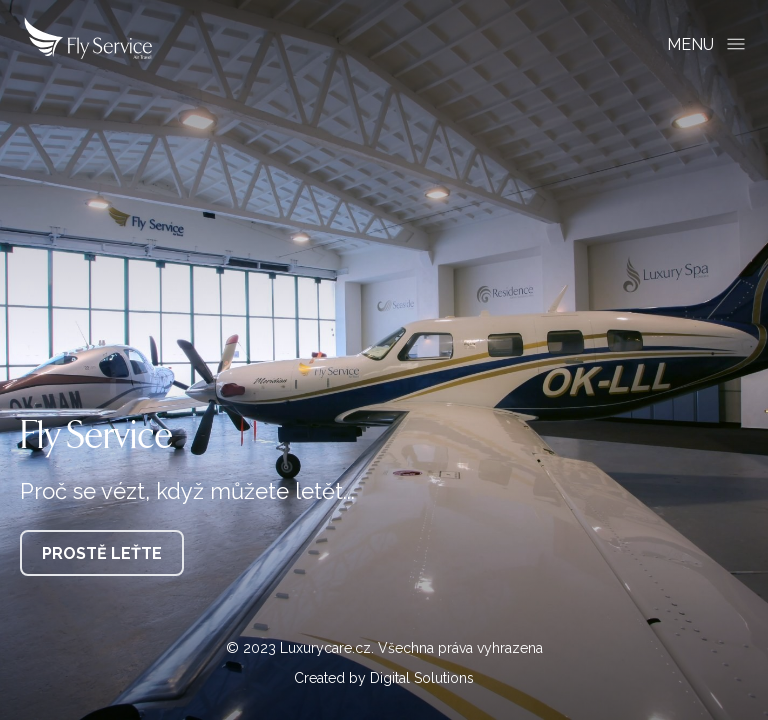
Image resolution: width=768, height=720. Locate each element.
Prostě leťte (102, 553)
